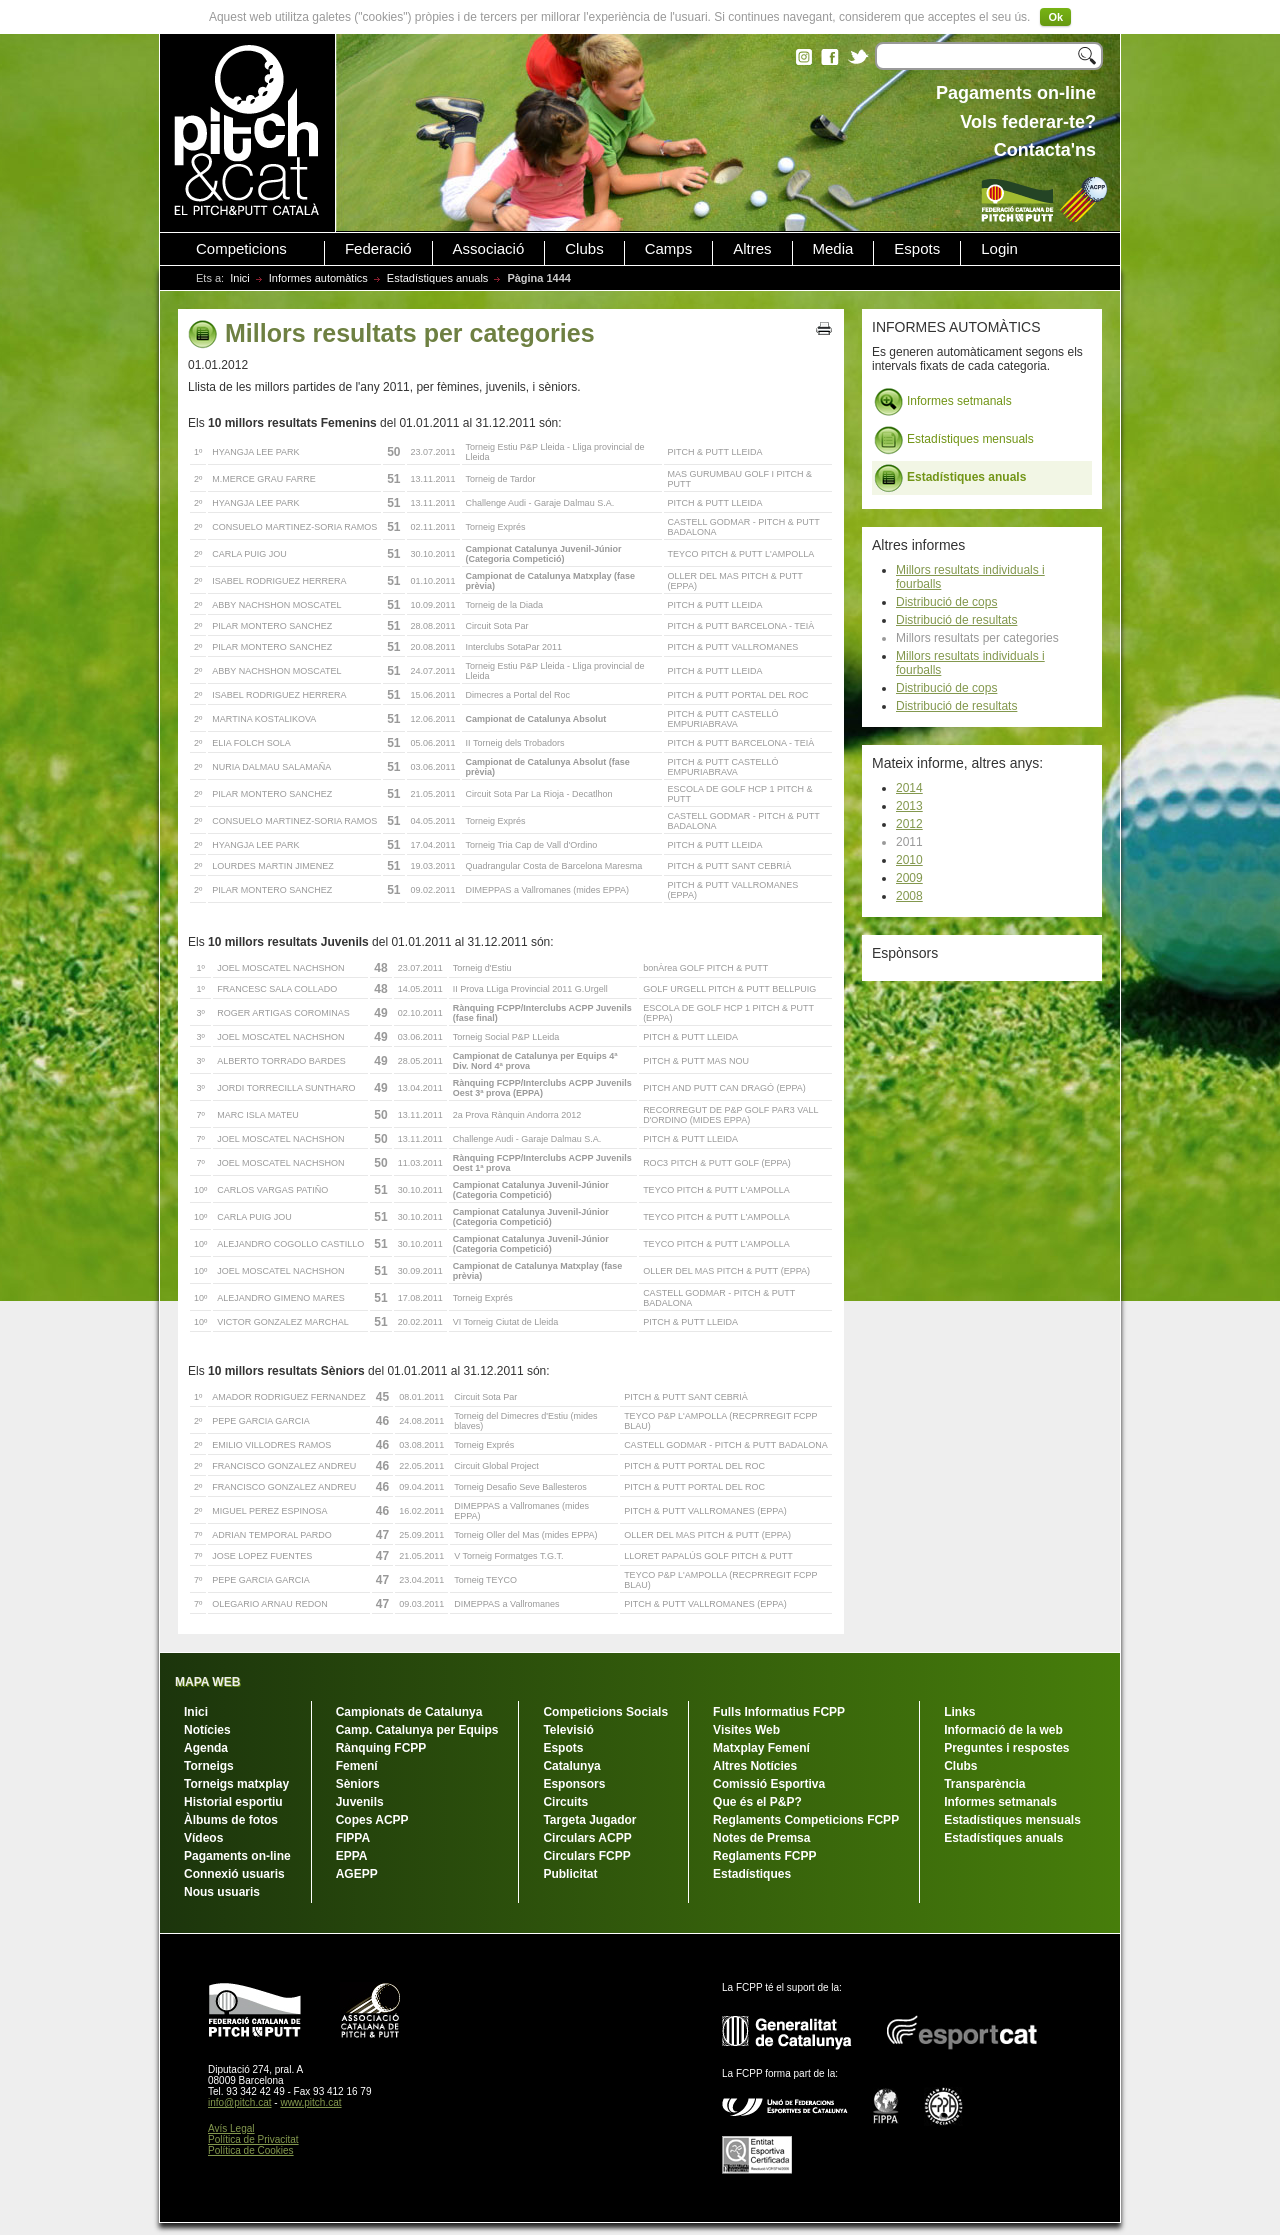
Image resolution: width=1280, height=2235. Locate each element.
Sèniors (358, 1784)
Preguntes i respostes (1006, 1748)
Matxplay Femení (761, 1748)
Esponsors (574, 1784)
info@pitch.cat (240, 2102)
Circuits (565, 1802)
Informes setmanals (943, 402)
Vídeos (203, 1838)
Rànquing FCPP (381, 1748)
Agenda (206, 1748)
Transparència (984, 1784)
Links (959, 1712)
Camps (669, 249)
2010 (909, 860)
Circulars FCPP (586, 1856)
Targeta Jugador (589, 1820)
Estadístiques (752, 1874)
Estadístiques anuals (438, 278)
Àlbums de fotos (231, 1820)
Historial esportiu (233, 1802)
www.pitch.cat (310, 2102)
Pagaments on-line (237, 1856)
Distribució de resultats (956, 620)
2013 (909, 806)
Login (999, 249)
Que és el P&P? (757, 1802)
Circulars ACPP (587, 1838)
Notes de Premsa (761, 1838)
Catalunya (571, 1766)
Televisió (568, 1730)
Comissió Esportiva (769, 1784)
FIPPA (353, 1838)
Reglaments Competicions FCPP (806, 1820)
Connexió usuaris (234, 1874)
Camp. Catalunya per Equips (417, 1730)
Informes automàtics (318, 278)
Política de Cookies (251, 2150)
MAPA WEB (207, 1682)
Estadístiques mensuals (954, 440)
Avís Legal (231, 2128)
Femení (357, 1766)
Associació (489, 249)
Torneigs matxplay (236, 1784)
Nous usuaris (222, 1892)
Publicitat (570, 1874)
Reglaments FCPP (764, 1856)
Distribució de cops (946, 602)
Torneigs (209, 1766)
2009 (909, 878)
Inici (240, 278)
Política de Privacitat (253, 2139)
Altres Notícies (755, 1766)
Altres (752, 249)
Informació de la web (1003, 1730)
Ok (1055, 17)
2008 (909, 896)
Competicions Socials (605, 1712)
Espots (917, 249)
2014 (909, 788)
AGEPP (357, 1874)
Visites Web (746, 1730)
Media (833, 249)
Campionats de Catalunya (409, 1712)
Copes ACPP (372, 1820)
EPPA (352, 1856)
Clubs (584, 249)
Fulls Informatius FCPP (779, 1712)
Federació (378, 249)
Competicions (241, 249)
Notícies (207, 1730)
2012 (909, 824)
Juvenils (360, 1802)
